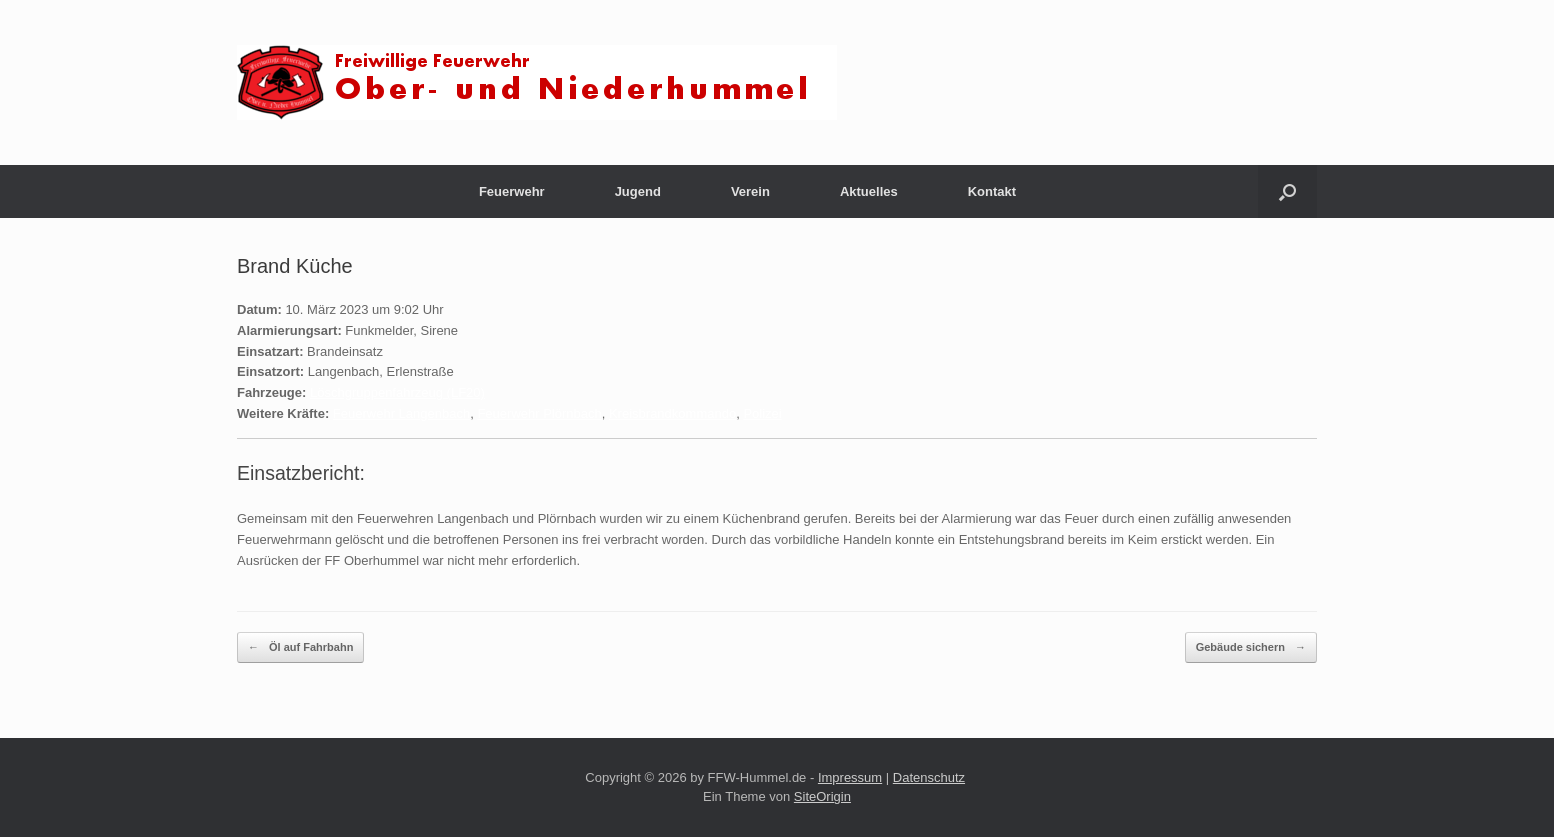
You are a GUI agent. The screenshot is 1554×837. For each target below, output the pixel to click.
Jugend (638, 191)
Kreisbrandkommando (672, 413)
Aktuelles (869, 191)
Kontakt (992, 191)
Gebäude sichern (1251, 647)
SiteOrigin (822, 796)
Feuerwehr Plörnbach (539, 413)
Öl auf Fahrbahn (300, 647)
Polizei (762, 413)
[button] (1287, 191)
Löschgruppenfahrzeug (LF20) (397, 392)
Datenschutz (929, 777)
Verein (750, 191)
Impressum (850, 777)
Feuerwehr (512, 191)
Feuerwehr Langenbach (401, 413)
